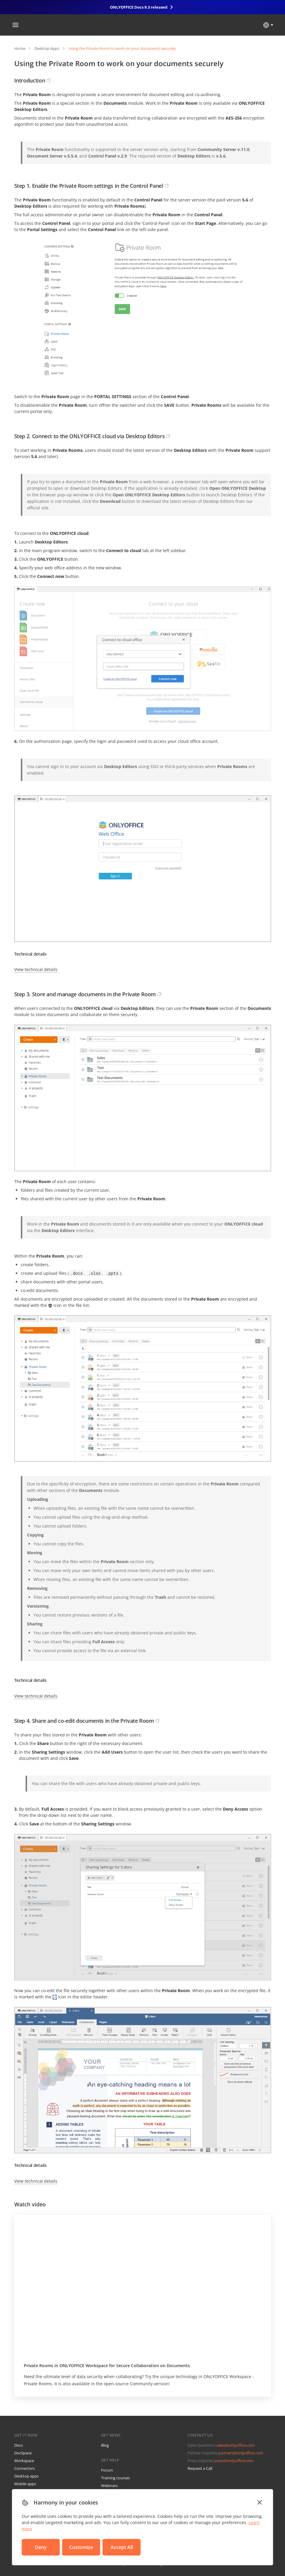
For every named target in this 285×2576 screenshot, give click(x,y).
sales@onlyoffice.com (235, 2445)
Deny (41, 2547)
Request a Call (200, 2468)
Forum (107, 2470)
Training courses (115, 2477)
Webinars (109, 2485)
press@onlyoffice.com (233, 2460)
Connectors (24, 2468)
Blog (105, 2445)
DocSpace (23, 2453)
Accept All (122, 2547)
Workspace (24, 2460)
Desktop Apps (46, 48)
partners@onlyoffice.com (240, 2453)
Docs (18, 2445)
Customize (81, 2547)
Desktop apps (26, 2476)
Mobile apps (25, 2483)
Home (19, 48)
